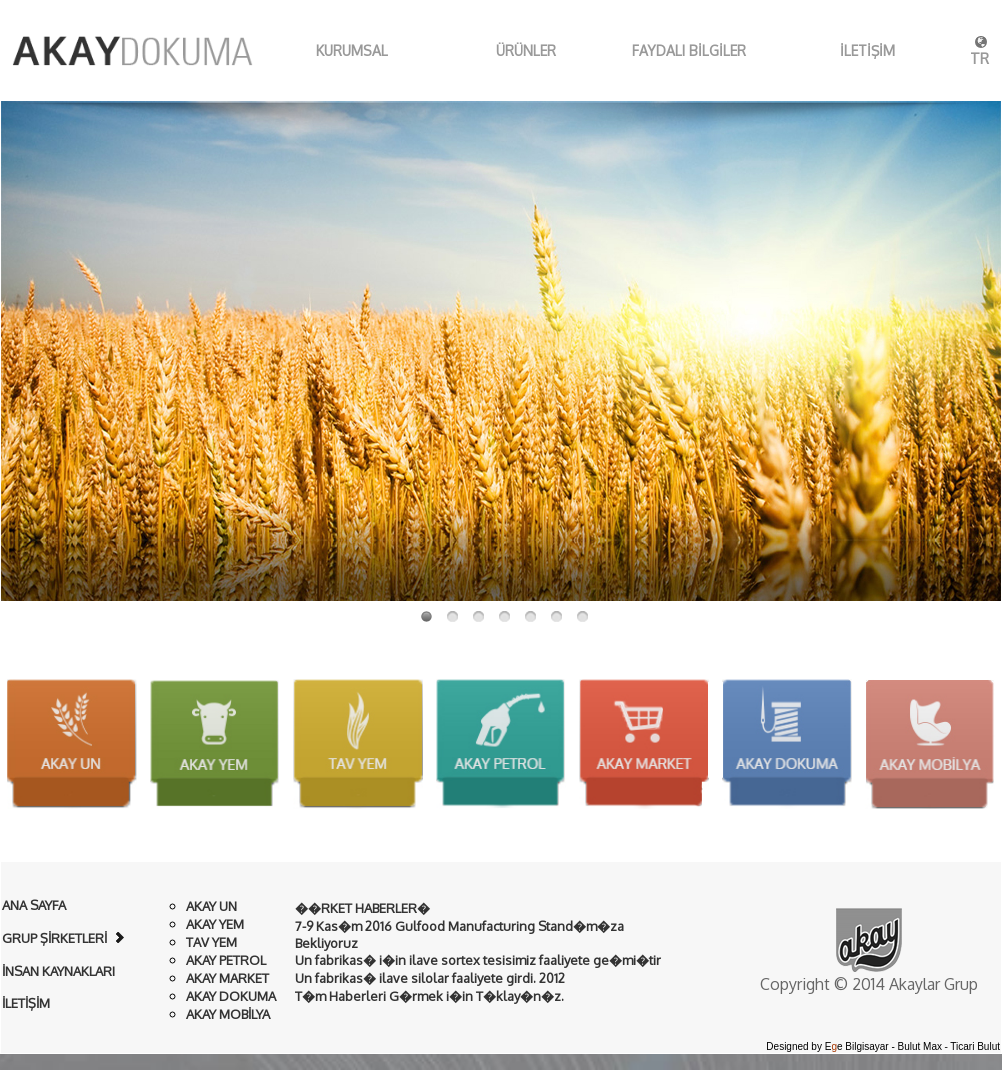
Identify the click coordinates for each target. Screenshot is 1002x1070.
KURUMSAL (328, 50)
